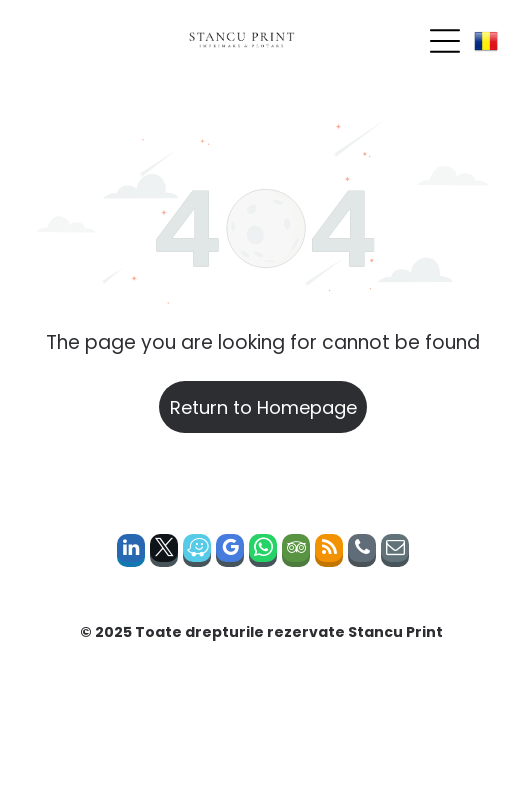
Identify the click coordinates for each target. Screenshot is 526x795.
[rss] (329, 553)
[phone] (362, 553)
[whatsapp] (263, 553)
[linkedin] (131, 553)
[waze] (197, 553)
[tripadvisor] (296, 553)
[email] (395, 553)
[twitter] (164, 553)
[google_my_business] (230, 553)
